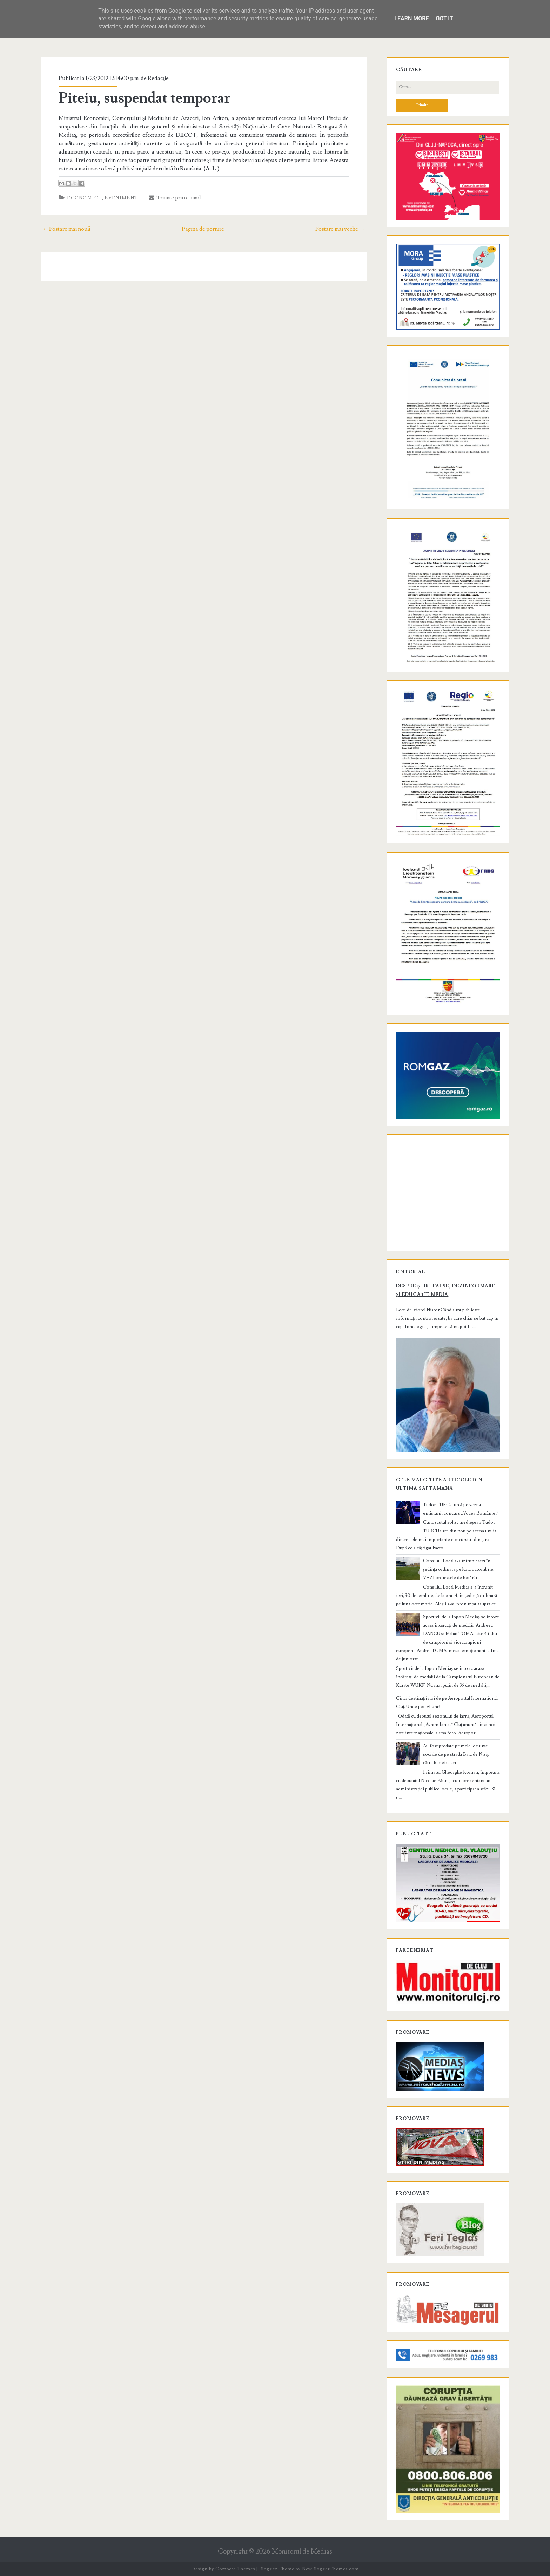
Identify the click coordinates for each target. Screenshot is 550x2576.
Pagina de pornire (203, 228)
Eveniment (121, 198)
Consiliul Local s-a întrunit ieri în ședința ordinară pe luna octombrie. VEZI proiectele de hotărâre (458, 1569)
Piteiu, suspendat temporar (144, 98)
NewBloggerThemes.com (330, 2569)
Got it (444, 18)
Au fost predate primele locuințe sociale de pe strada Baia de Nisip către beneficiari (456, 1754)
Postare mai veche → (340, 228)
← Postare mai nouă (66, 228)
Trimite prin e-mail (175, 197)
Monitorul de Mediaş (302, 2551)
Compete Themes (235, 2569)
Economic (82, 198)
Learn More (411, 18)
